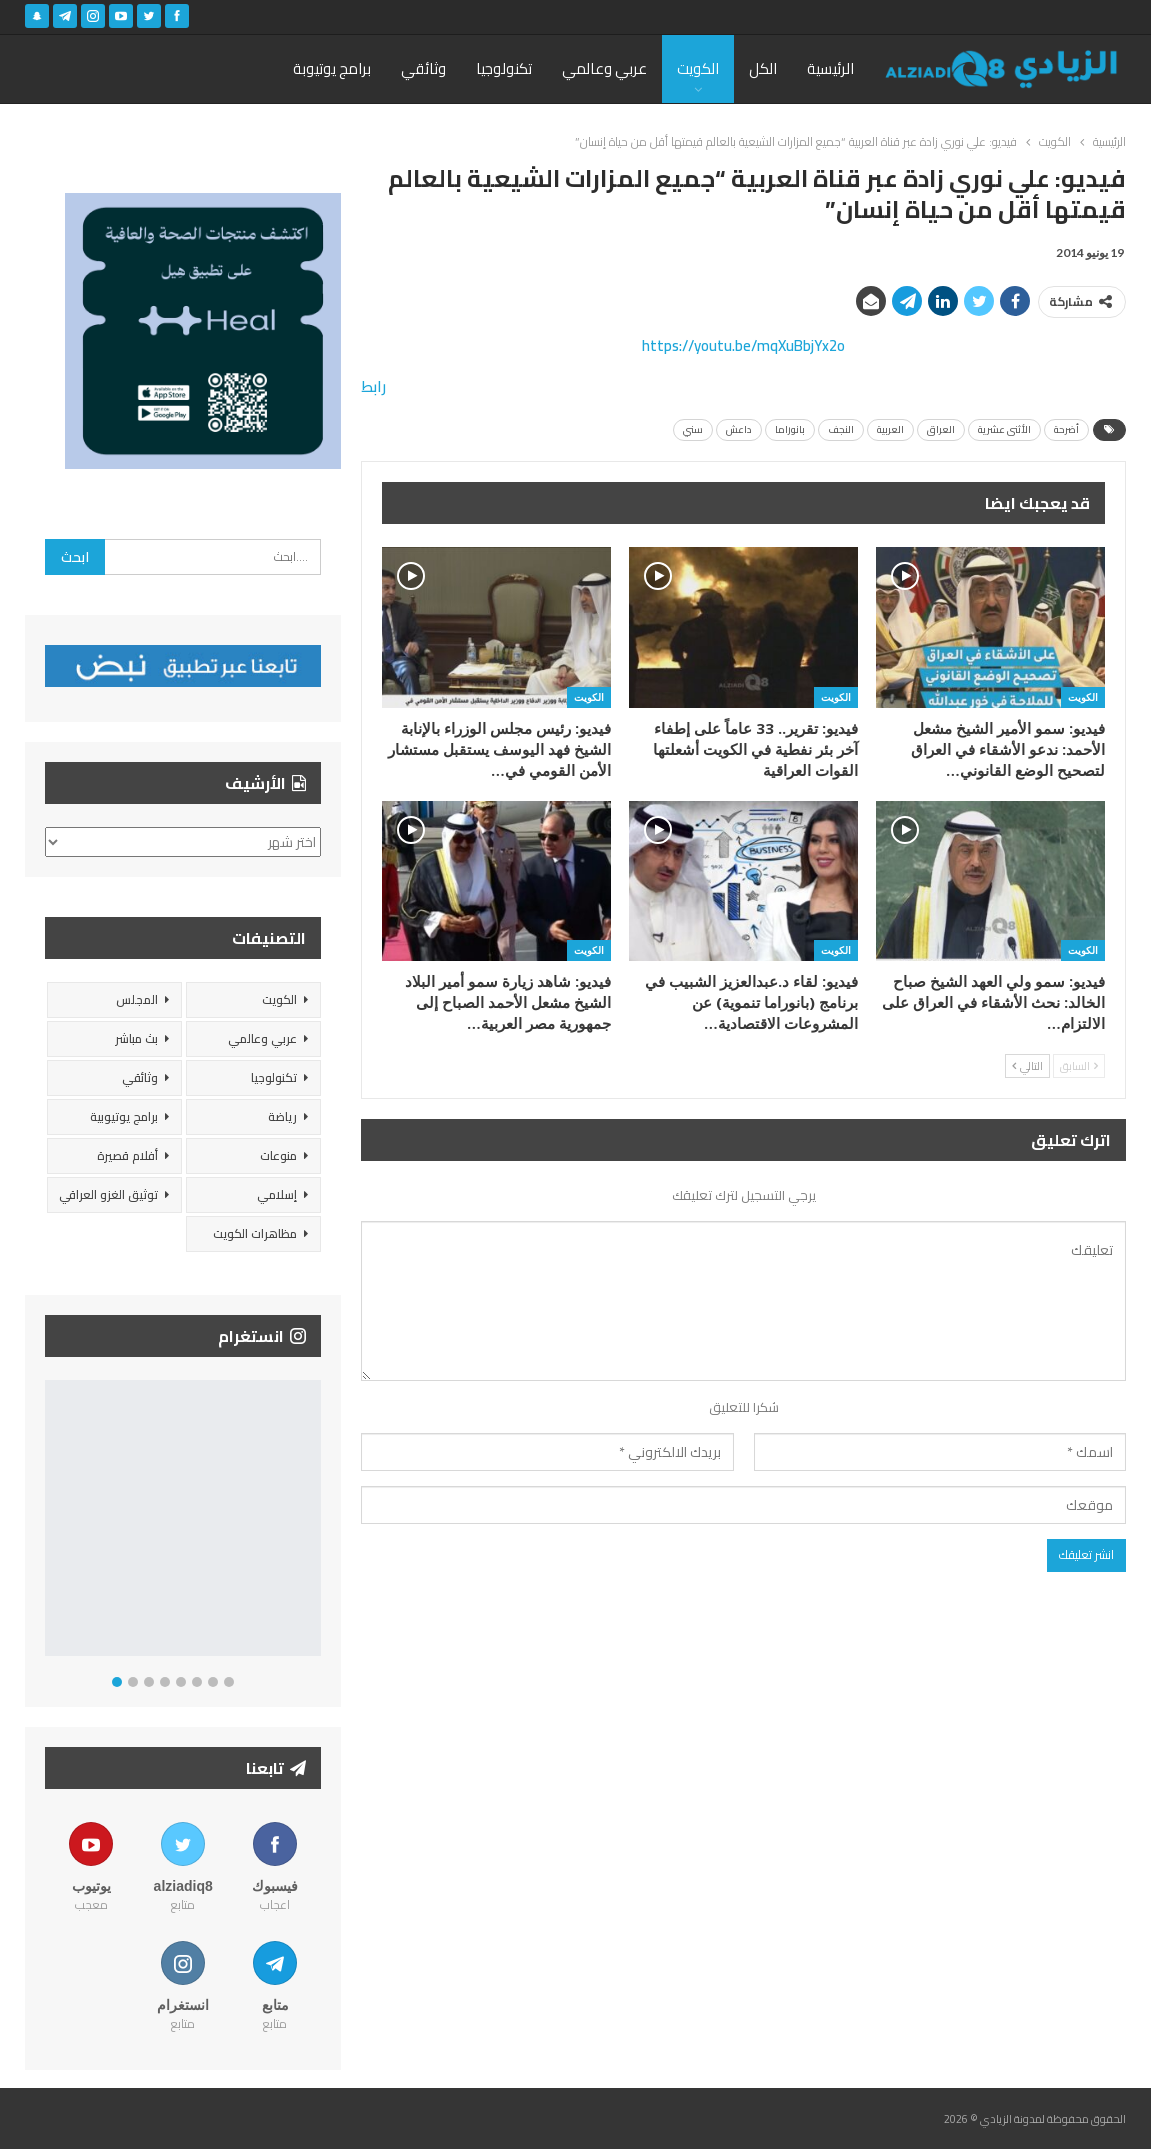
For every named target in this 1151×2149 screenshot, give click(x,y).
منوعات (278, 1155)
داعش (739, 429)
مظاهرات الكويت (255, 1233)
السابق (1079, 1066)
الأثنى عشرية (1004, 429)
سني (693, 429)
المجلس (137, 999)
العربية (890, 429)
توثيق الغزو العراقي (108, 1194)
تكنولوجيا (504, 68)
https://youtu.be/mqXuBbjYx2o (743, 345)
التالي (1027, 1066)
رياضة (282, 1116)
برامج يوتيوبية (124, 1116)
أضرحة (1066, 429)
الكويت (698, 68)
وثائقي (423, 68)
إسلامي (277, 1194)
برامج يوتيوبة (332, 68)
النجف (841, 429)
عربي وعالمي (604, 68)
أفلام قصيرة (127, 1155)
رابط (373, 386)
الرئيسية (830, 68)
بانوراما (790, 429)
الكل (763, 68)
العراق (941, 429)
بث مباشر (136, 1038)
